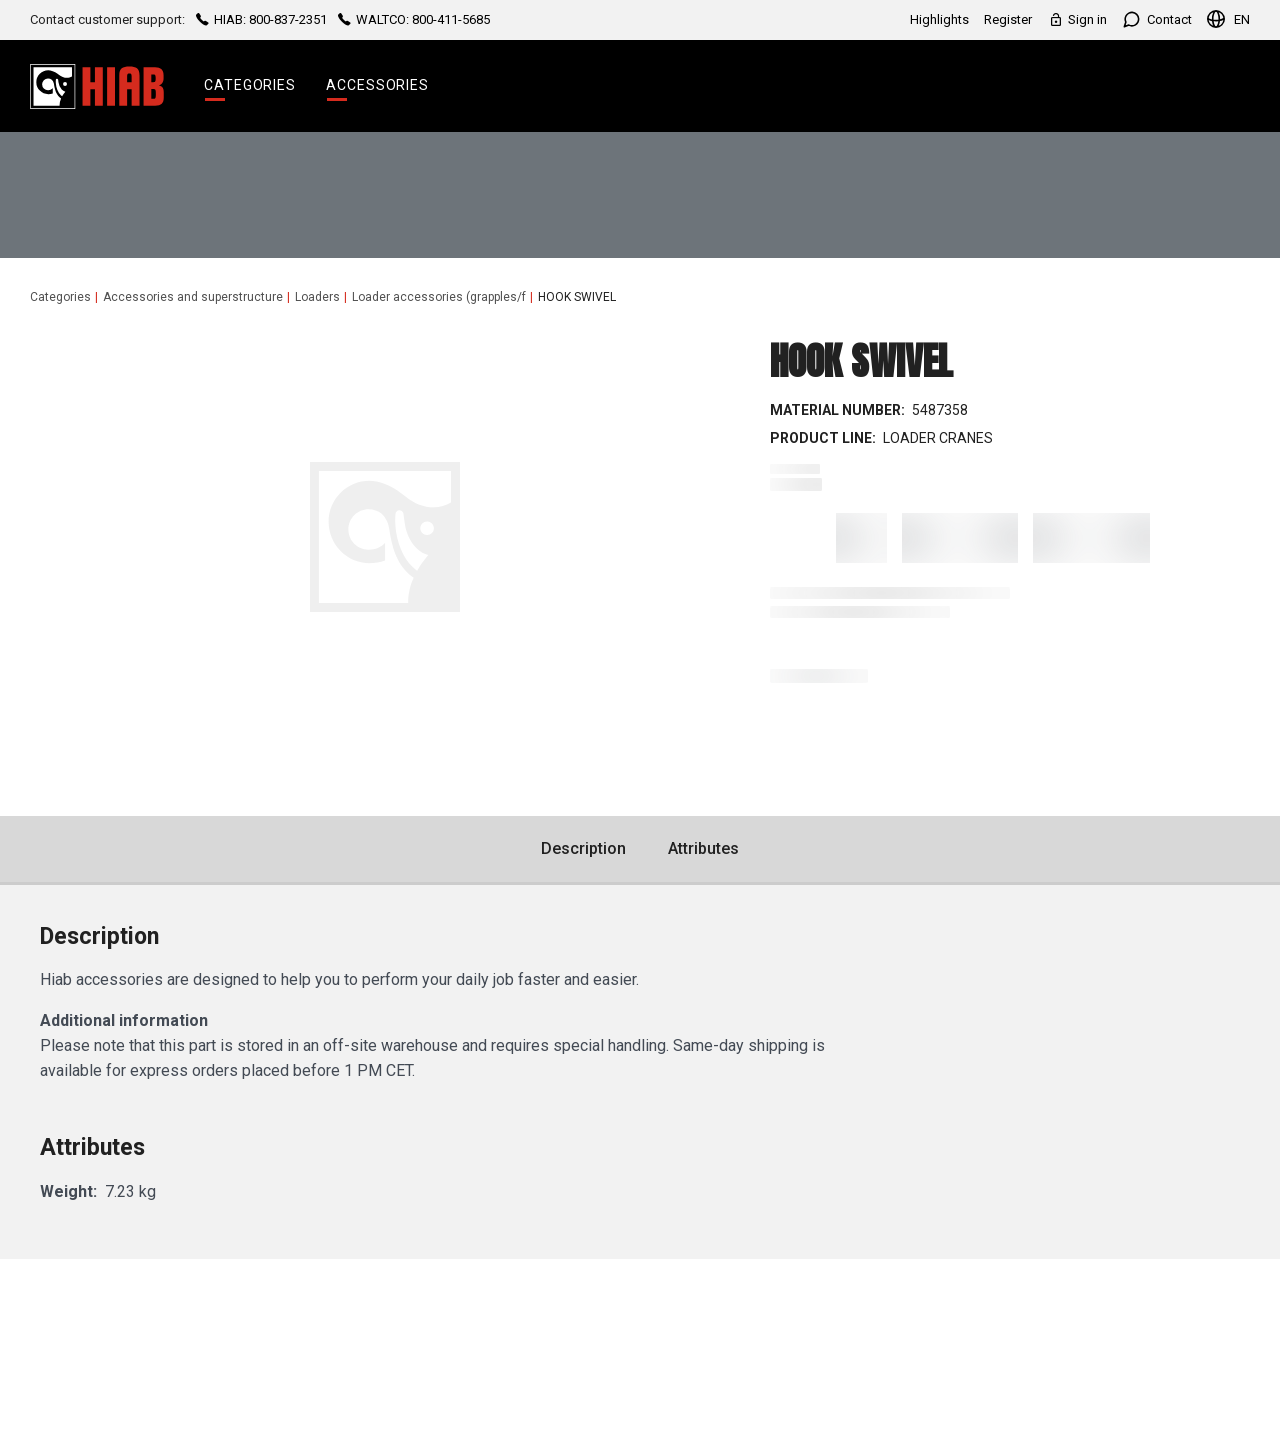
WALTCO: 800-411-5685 (412, 19)
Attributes (703, 848)
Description (583, 848)
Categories (250, 85)
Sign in (1077, 19)
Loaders (317, 297)
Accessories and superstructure (193, 297)
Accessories (377, 85)
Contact (1157, 19)
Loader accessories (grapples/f (439, 297)
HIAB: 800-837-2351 (261, 19)
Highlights (939, 19)
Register (1008, 19)
